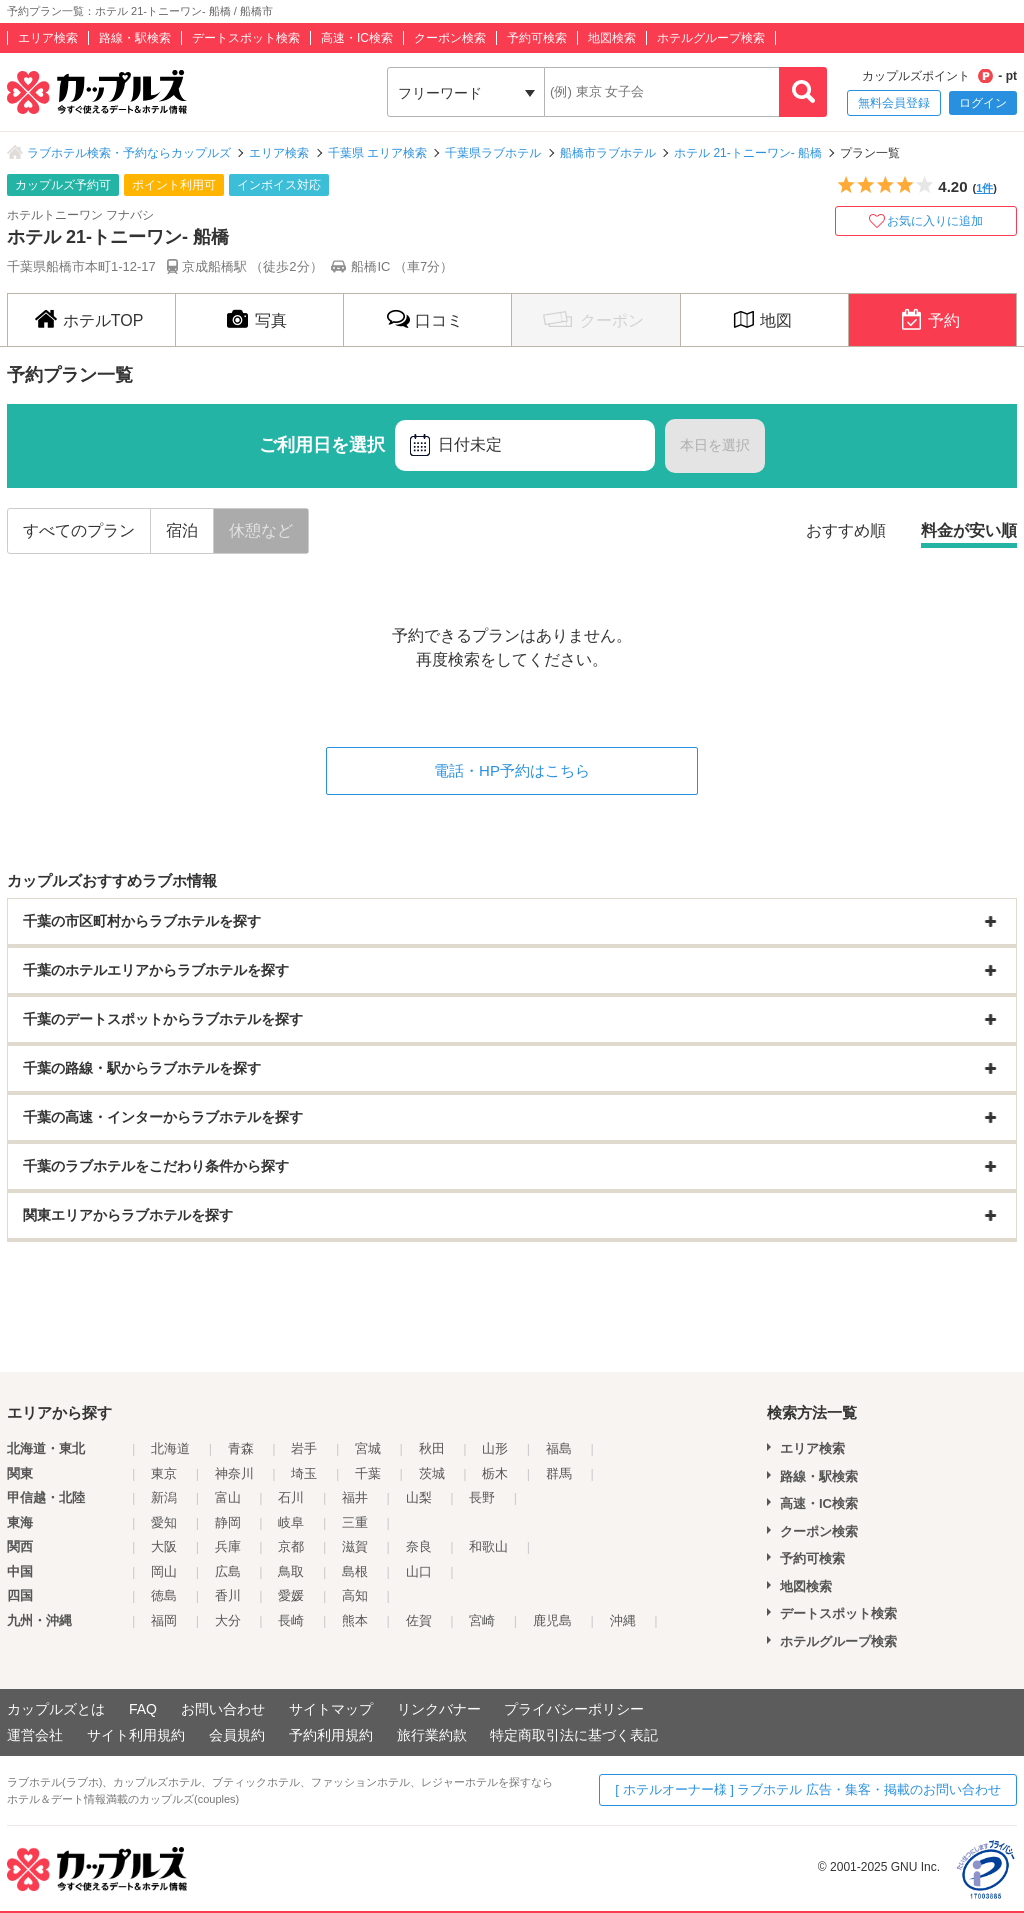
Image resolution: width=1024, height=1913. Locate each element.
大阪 (164, 1546)
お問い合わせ (223, 1709)
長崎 (291, 1620)
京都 (291, 1546)
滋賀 (355, 1546)
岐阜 (291, 1522)
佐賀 (419, 1620)
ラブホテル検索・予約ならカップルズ (129, 153)
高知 (355, 1595)
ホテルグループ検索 (711, 38)
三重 (355, 1522)
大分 (228, 1620)
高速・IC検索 (357, 38)
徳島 (164, 1595)
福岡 (164, 1620)
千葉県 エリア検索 (377, 153)
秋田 (432, 1448)
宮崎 (482, 1620)
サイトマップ (331, 1709)
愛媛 (291, 1595)
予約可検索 (537, 38)
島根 (355, 1571)
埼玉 (304, 1473)
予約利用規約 (331, 1735)
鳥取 (291, 1571)
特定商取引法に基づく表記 (574, 1735)
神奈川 (234, 1473)
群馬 (559, 1473)
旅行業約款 (432, 1735)
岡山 (164, 1571)
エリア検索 (48, 38)
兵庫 (228, 1546)
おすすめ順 (846, 530)
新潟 (164, 1497)
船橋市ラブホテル (608, 153)
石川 (291, 1497)
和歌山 (488, 1546)
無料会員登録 (894, 103)
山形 (495, 1448)
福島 (559, 1448)
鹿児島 (552, 1620)
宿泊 (182, 530)
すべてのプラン (79, 530)
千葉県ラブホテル (493, 153)
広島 (228, 1571)
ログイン (983, 103)
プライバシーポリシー (574, 1709)
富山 (228, 1497)
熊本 (355, 1620)
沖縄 (623, 1620)
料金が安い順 (969, 530)
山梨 (419, 1497)
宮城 (368, 1448)
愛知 (164, 1522)
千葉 (368, 1473)
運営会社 (35, 1735)
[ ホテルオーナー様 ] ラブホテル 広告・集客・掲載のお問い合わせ (808, 1789)
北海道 (170, 1448)
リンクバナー (439, 1709)
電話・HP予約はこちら (512, 770)
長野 (482, 1497)
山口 (419, 1571)
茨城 (432, 1473)
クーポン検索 (450, 38)
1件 (984, 188)
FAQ (143, 1709)
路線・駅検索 (135, 38)
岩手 (304, 1448)
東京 (164, 1473)
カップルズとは (56, 1709)
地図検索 (612, 38)
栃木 (495, 1473)
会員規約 (237, 1735)
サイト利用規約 (136, 1735)
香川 (228, 1595)
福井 (355, 1497)
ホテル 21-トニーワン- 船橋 (748, 153)
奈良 (419, 1546)
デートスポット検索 (246, 38)
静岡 (228, 1522)
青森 (241, 1448)
